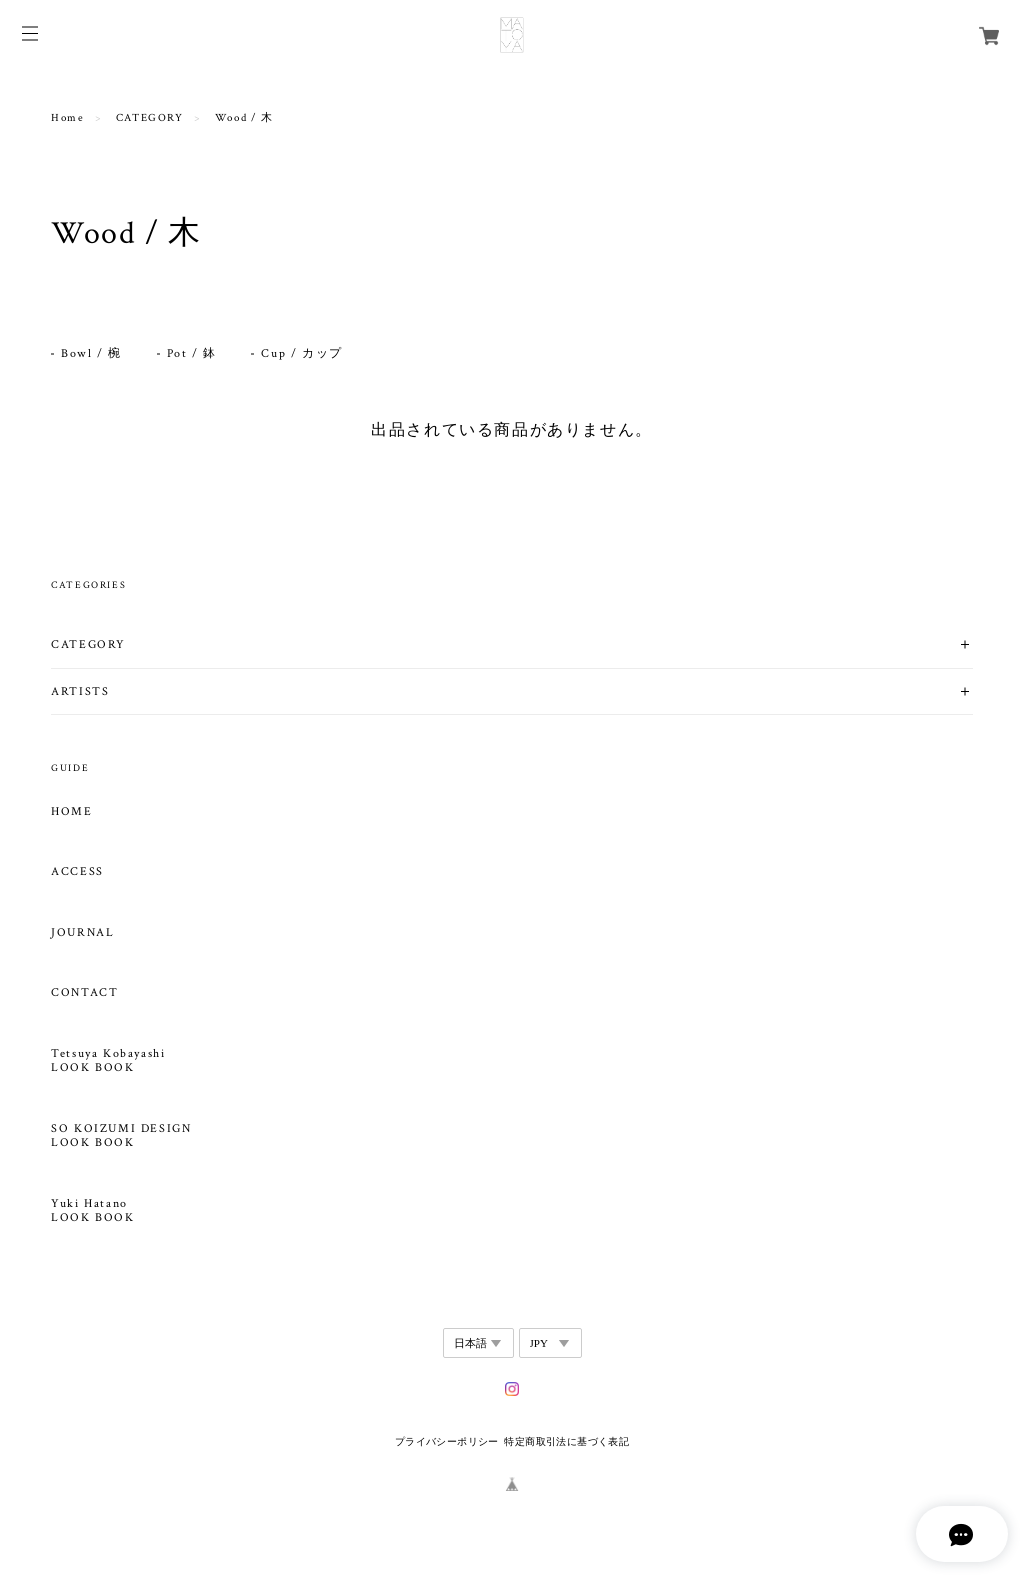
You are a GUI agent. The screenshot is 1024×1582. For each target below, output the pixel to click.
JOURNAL (82, 933)
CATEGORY (150, 118)
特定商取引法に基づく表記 (566, 1441)
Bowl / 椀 (91, 353)
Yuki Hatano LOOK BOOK (92, 1211)
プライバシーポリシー (447, 1441)
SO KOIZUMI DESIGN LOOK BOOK (121, 1136)
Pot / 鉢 (192, 353)
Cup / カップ (301, 353)
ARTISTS (80, 691)
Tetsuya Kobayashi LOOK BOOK (108, 1061)
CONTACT (84, 993)
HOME (71, 812)
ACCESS (77, 872)
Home (67, 118)
